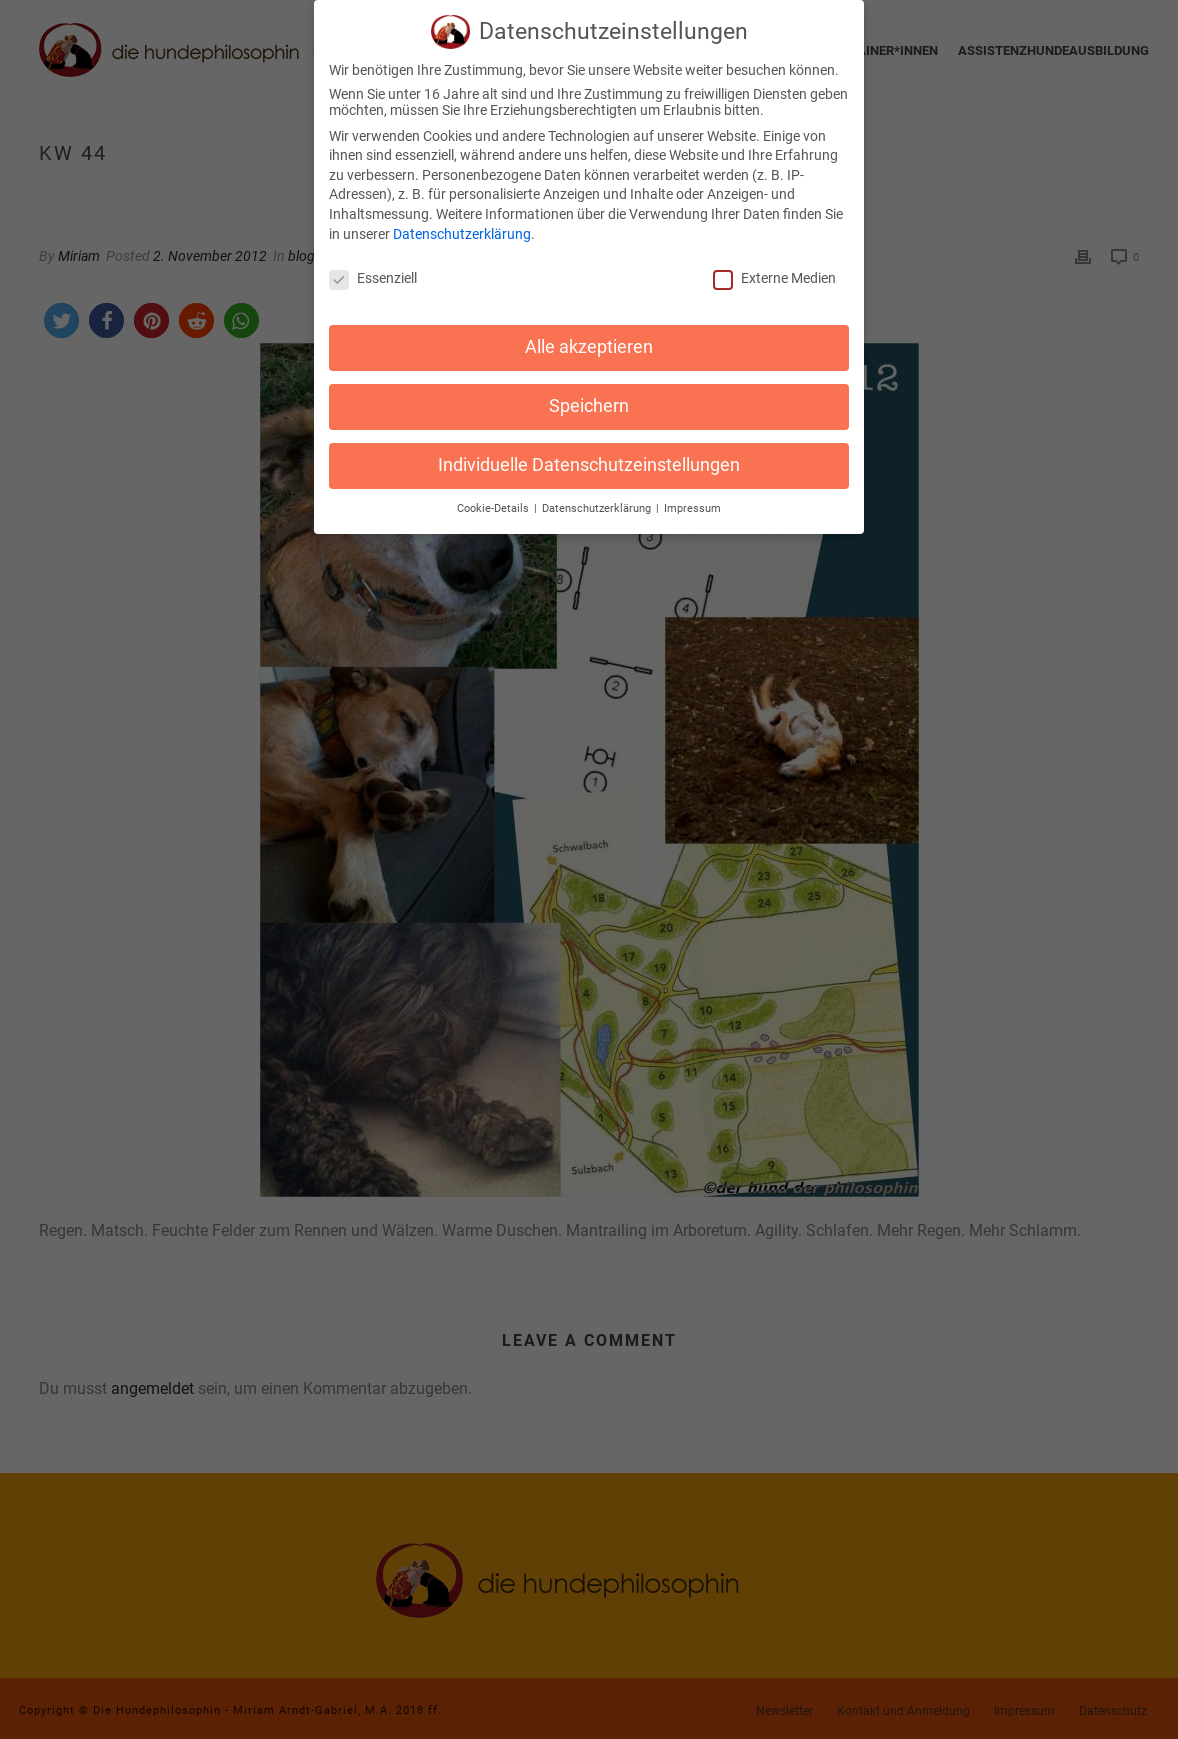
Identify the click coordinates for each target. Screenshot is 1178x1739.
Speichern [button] (589, 397)
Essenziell (373, 270)
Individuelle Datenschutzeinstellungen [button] (589, 456)
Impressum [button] (692, 499)
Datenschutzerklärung (462, 225)
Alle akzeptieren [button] (589, 338)
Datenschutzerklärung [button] (598, 499)
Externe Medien (774, 270)
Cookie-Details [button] (494, 499)
